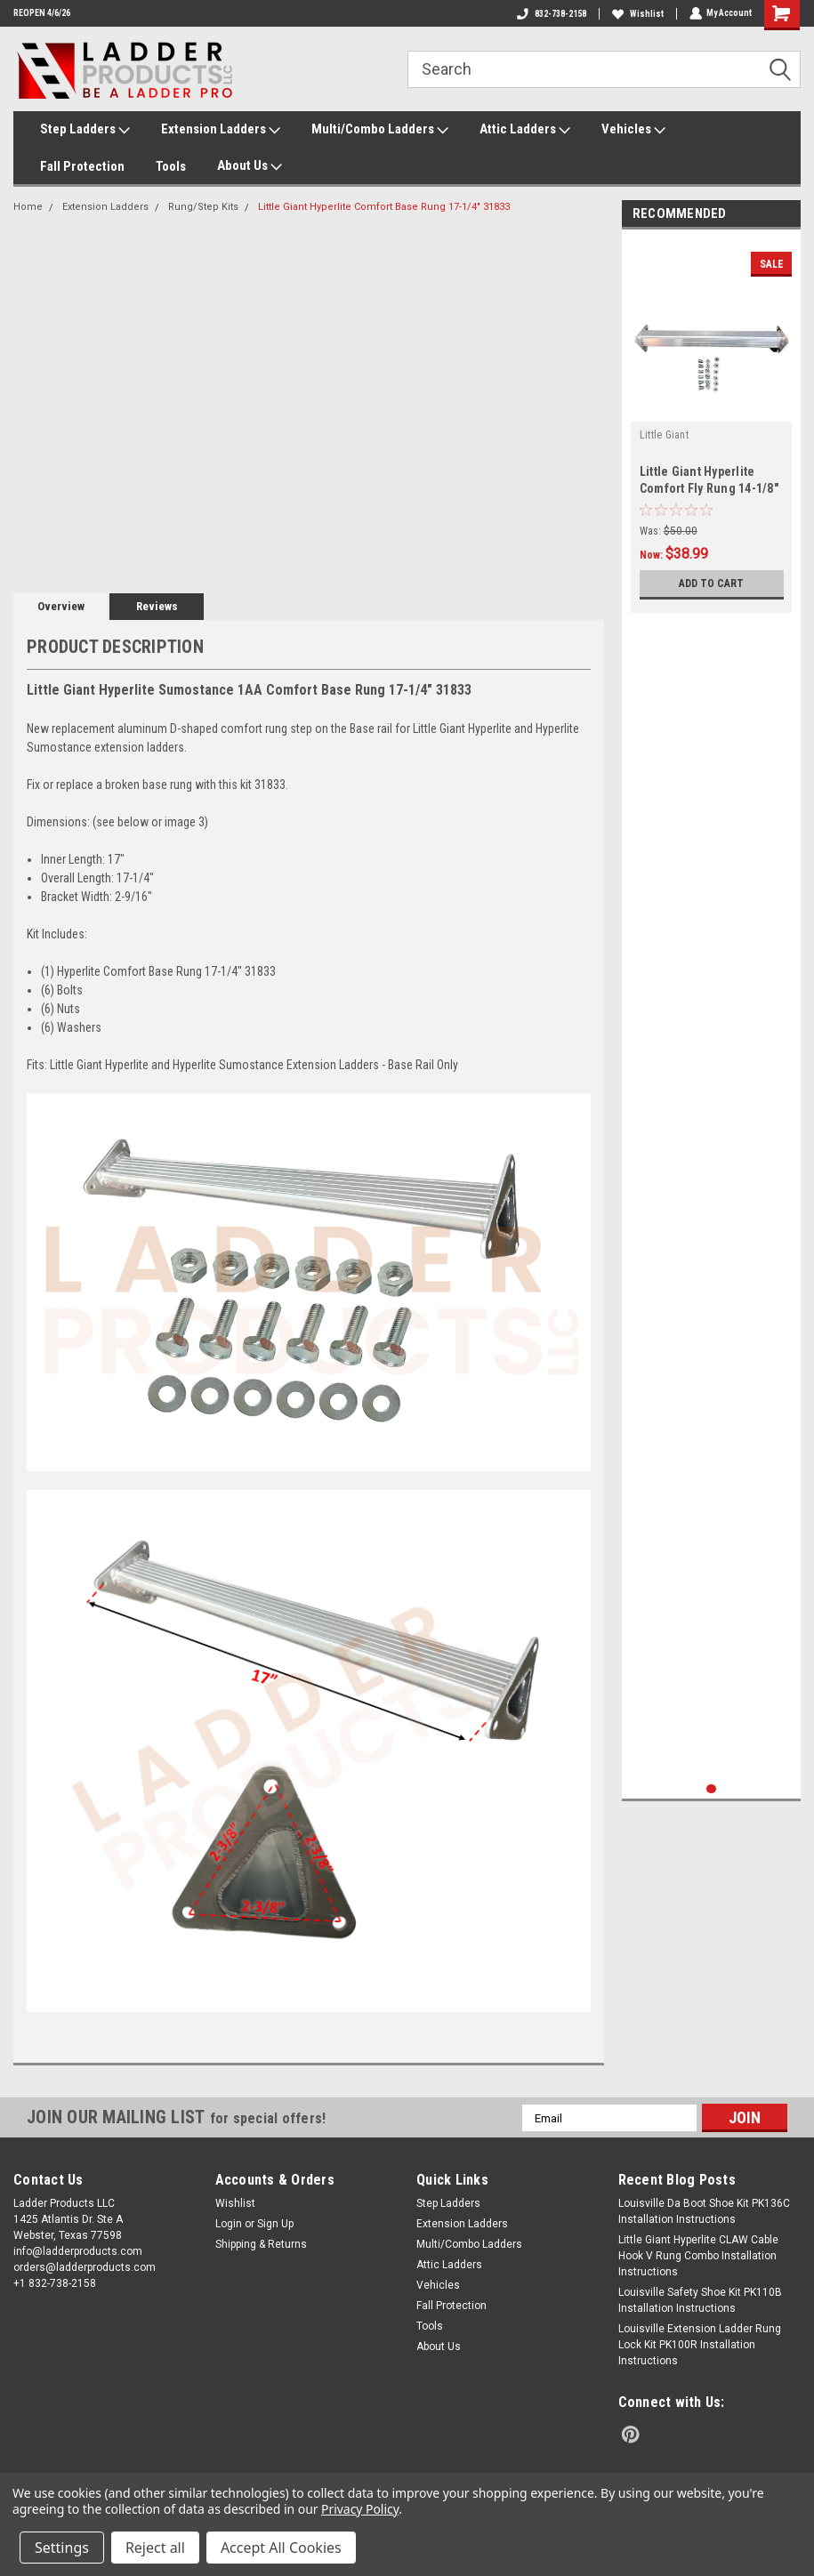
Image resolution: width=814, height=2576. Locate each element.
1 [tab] (711, 1789)
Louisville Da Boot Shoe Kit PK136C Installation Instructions (704, 2211)
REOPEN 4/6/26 (41, 13)
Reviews (157, 606)
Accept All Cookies (281, 2547)
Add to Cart (711, 583)
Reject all (155, 2547)
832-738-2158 (550, 14)
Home (28, 207)
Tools (171, 166)
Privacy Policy (360, 2508)
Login (228, 2224)
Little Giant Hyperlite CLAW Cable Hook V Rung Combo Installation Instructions (698, 2256)
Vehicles (633, 130)
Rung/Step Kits (203, 207)
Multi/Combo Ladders (379, 130)
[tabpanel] (712, 425)
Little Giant (664, 435)
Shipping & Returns (261, 2244)
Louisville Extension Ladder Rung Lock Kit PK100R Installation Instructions (699, 2344)
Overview (61, 606)
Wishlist (637, 14)
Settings (62, 2547)
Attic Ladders (525, 130)
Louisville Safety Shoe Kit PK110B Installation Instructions (700, 2300)
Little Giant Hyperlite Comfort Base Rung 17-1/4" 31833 (384, 207)
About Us (249, 166)
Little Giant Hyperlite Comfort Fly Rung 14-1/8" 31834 (709, 488)
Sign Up (275, 2224)
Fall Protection (82, 166)
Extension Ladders (220, 130)
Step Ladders (85, 130)
